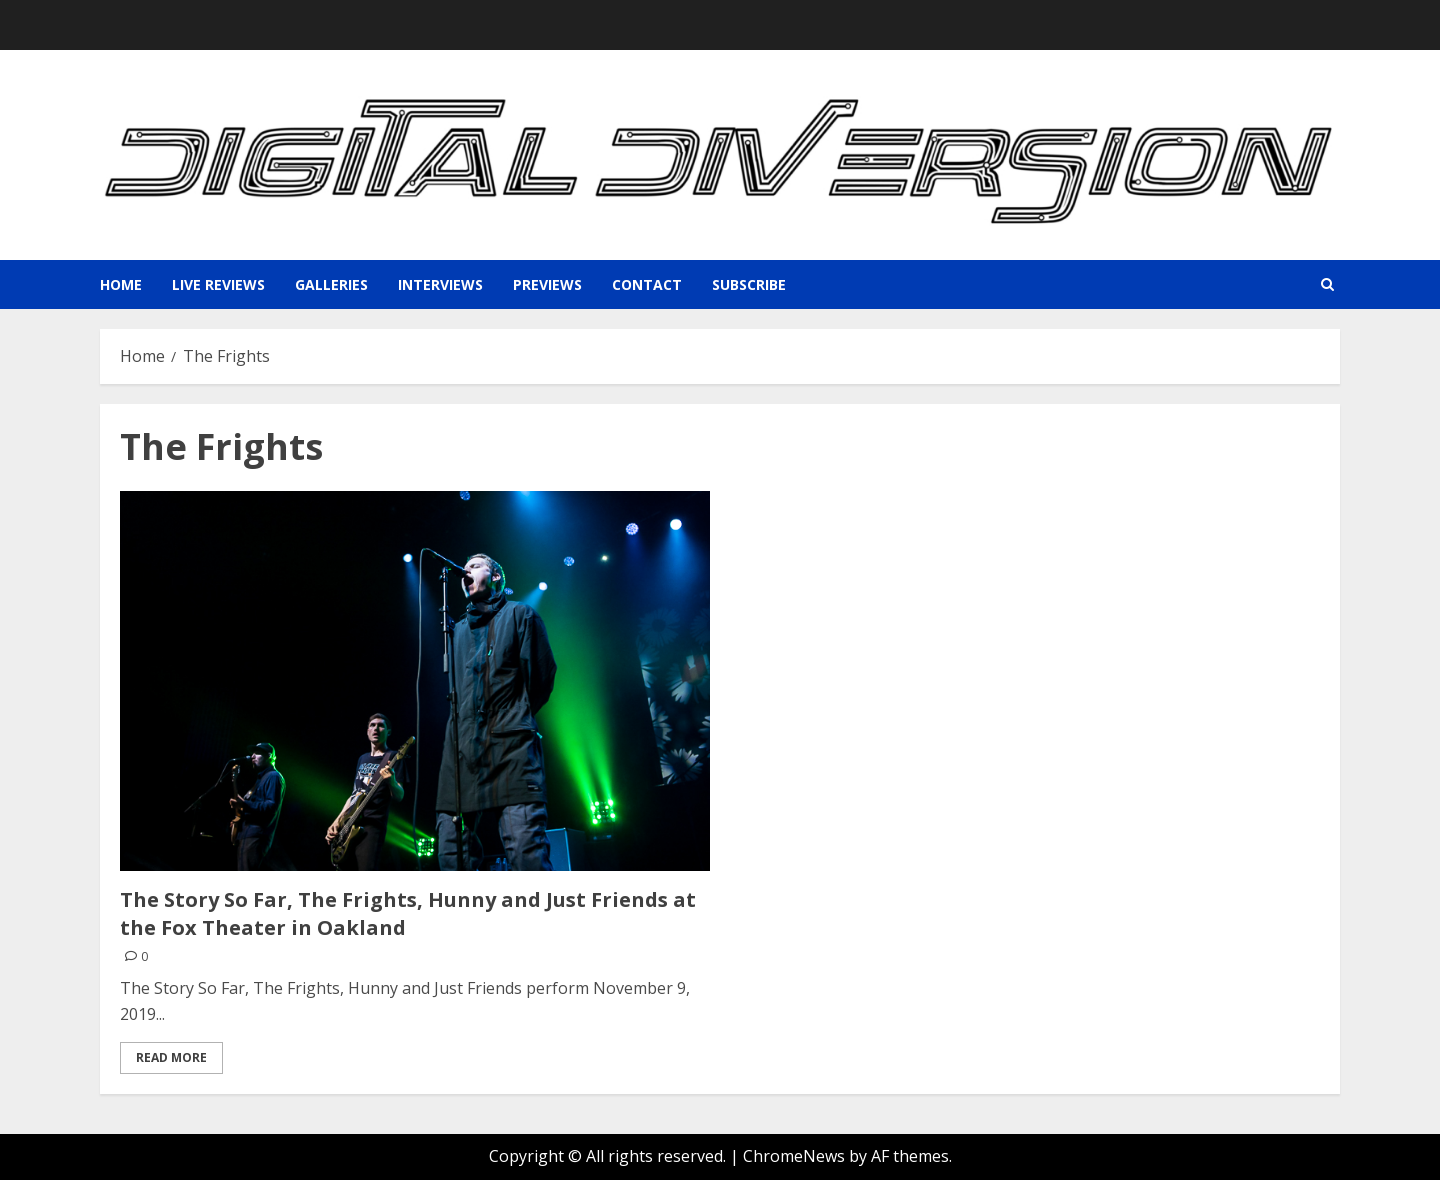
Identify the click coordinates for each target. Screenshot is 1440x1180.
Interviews (440, 284)
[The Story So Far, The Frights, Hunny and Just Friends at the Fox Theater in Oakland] (415, 681)
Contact (647, 284)
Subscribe (749, 284)
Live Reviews (218, 284)
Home (121, 284)
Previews (547, 284)
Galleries (331, 284)
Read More (171, 1057)
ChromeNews (794, 1156)
